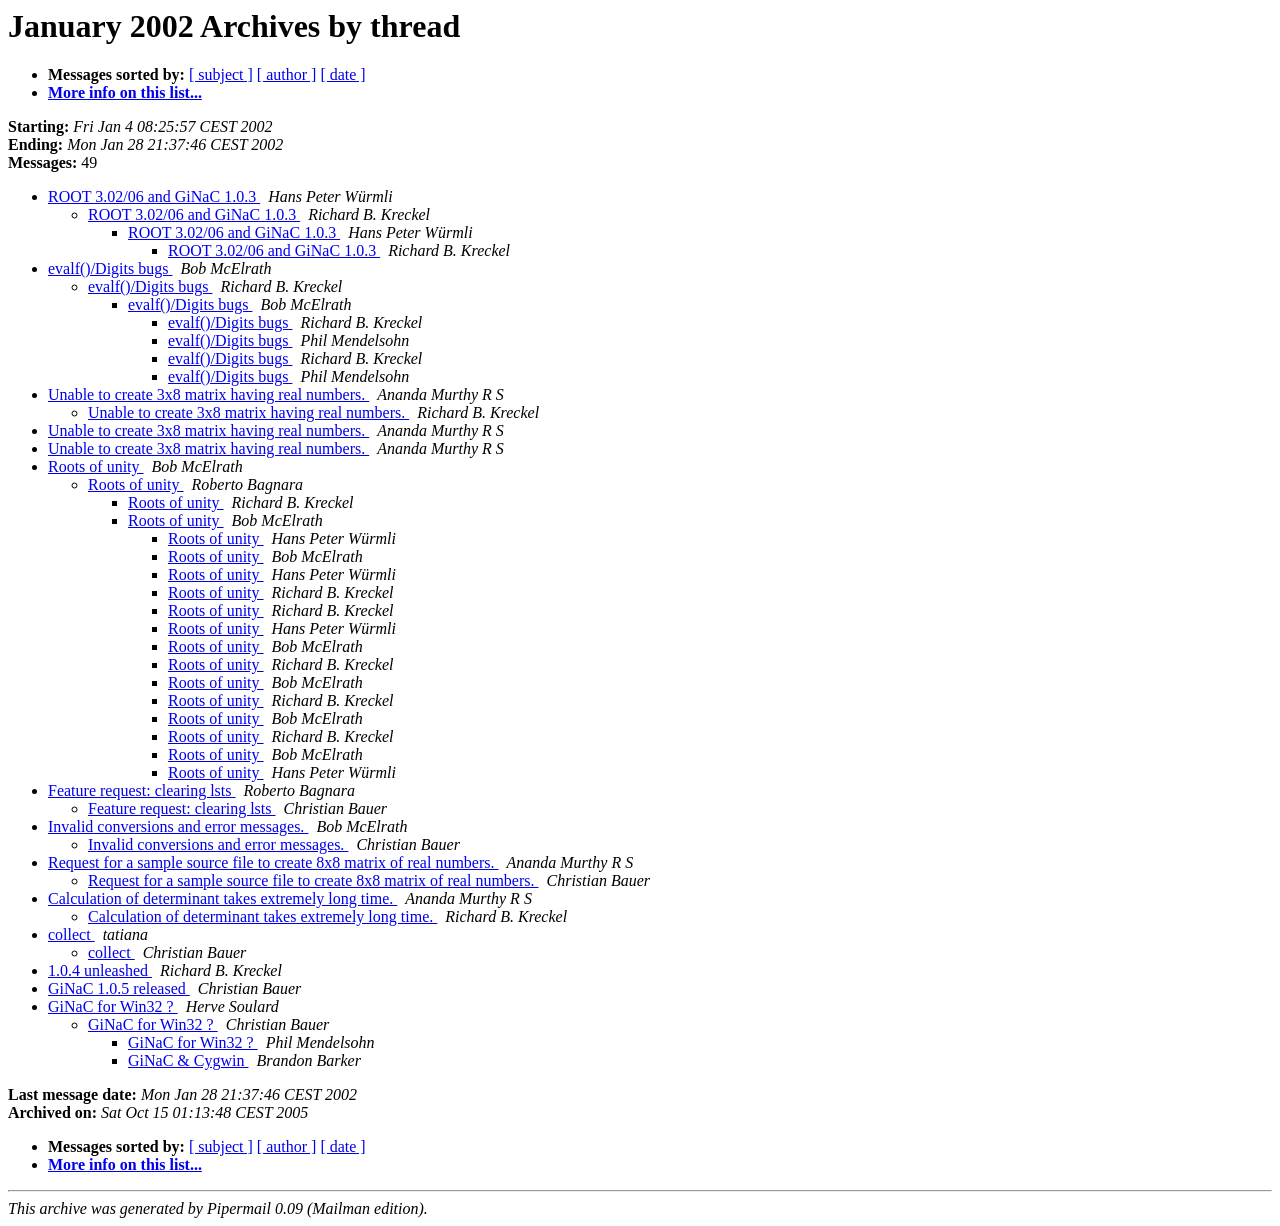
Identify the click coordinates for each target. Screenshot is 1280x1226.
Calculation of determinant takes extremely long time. (222, 898)
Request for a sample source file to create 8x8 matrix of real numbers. (273, 862)
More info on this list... (125, 92)
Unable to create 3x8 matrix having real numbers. (208, 394)
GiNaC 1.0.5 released (119, 988)
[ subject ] (221, 74)
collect (71, 934)
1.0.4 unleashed (100, 970)
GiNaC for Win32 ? (113, 1006)
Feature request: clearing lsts (142, 790)
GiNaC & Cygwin (188, 1060)
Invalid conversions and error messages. (178, 826)
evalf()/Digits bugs (110, 268)
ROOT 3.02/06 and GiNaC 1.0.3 (154, 196)
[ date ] (342, 74)
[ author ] (287, 74)
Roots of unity (96, 466)
